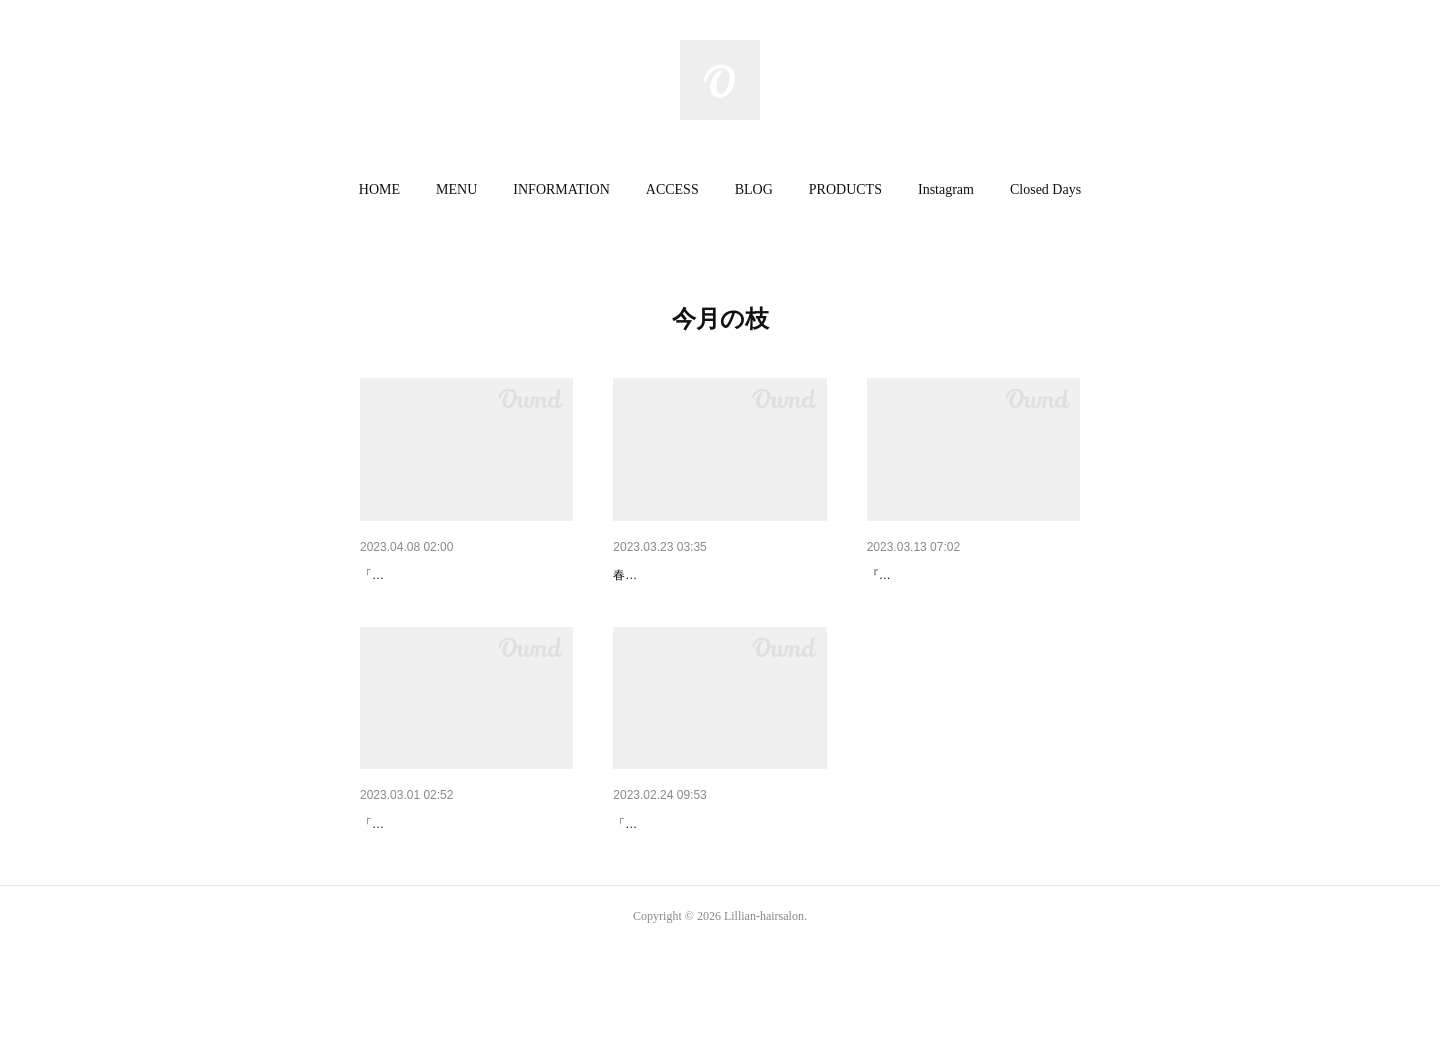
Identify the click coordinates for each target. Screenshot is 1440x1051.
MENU (456, 189)
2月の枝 (638, 876)
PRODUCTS (845, 189)
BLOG (754, 189)
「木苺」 (384, 605)
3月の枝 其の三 (666, 575)
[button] (379, 190)
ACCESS (672, 189)
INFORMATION (561, 189)
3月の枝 (385, 876)
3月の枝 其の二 (915, 575)
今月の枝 (388, 575)
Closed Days (1045, 189)
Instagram (946, 189)
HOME (379, 189)
